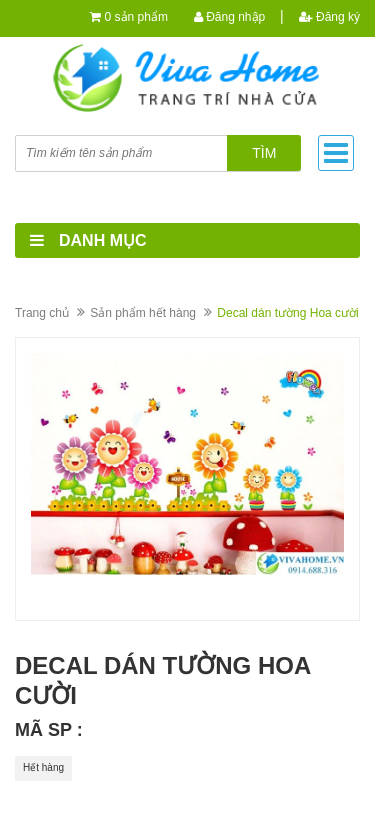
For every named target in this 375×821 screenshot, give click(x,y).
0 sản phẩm (136, 17)
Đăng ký (329, 17)
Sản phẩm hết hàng (143, 313)
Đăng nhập (229, 17)
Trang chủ (42, 313)
